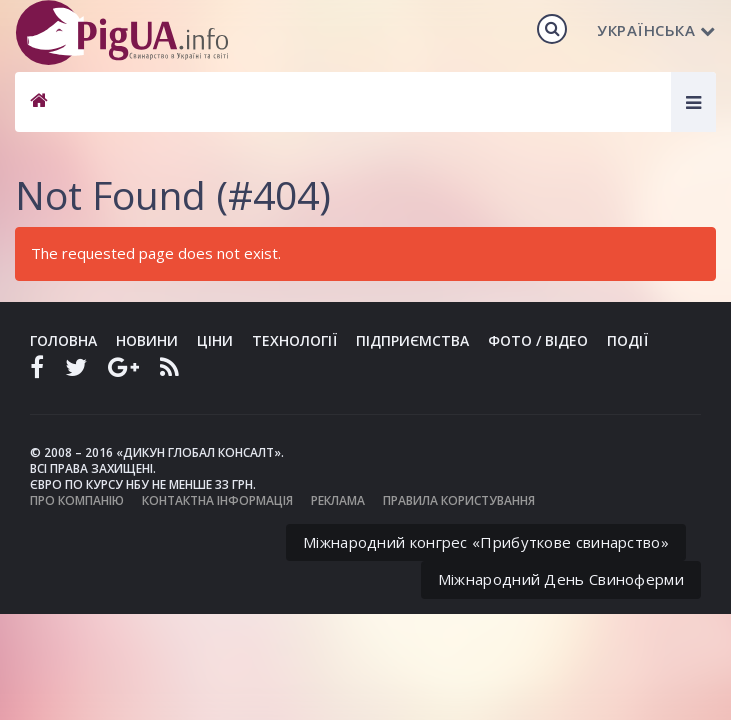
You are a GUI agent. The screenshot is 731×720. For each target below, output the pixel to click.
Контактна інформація (217, 500)
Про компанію (77, 500)
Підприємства (412, 340)
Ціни (215, 340)
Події (627, 340)
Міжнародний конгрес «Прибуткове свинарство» (486, 542)
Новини (147, 340)
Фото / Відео (538, 340)
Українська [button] (656, 30)
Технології (294, 340)
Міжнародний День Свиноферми (561, 579)
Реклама (338, 500)
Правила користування (459, 500)
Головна (63, 340)
